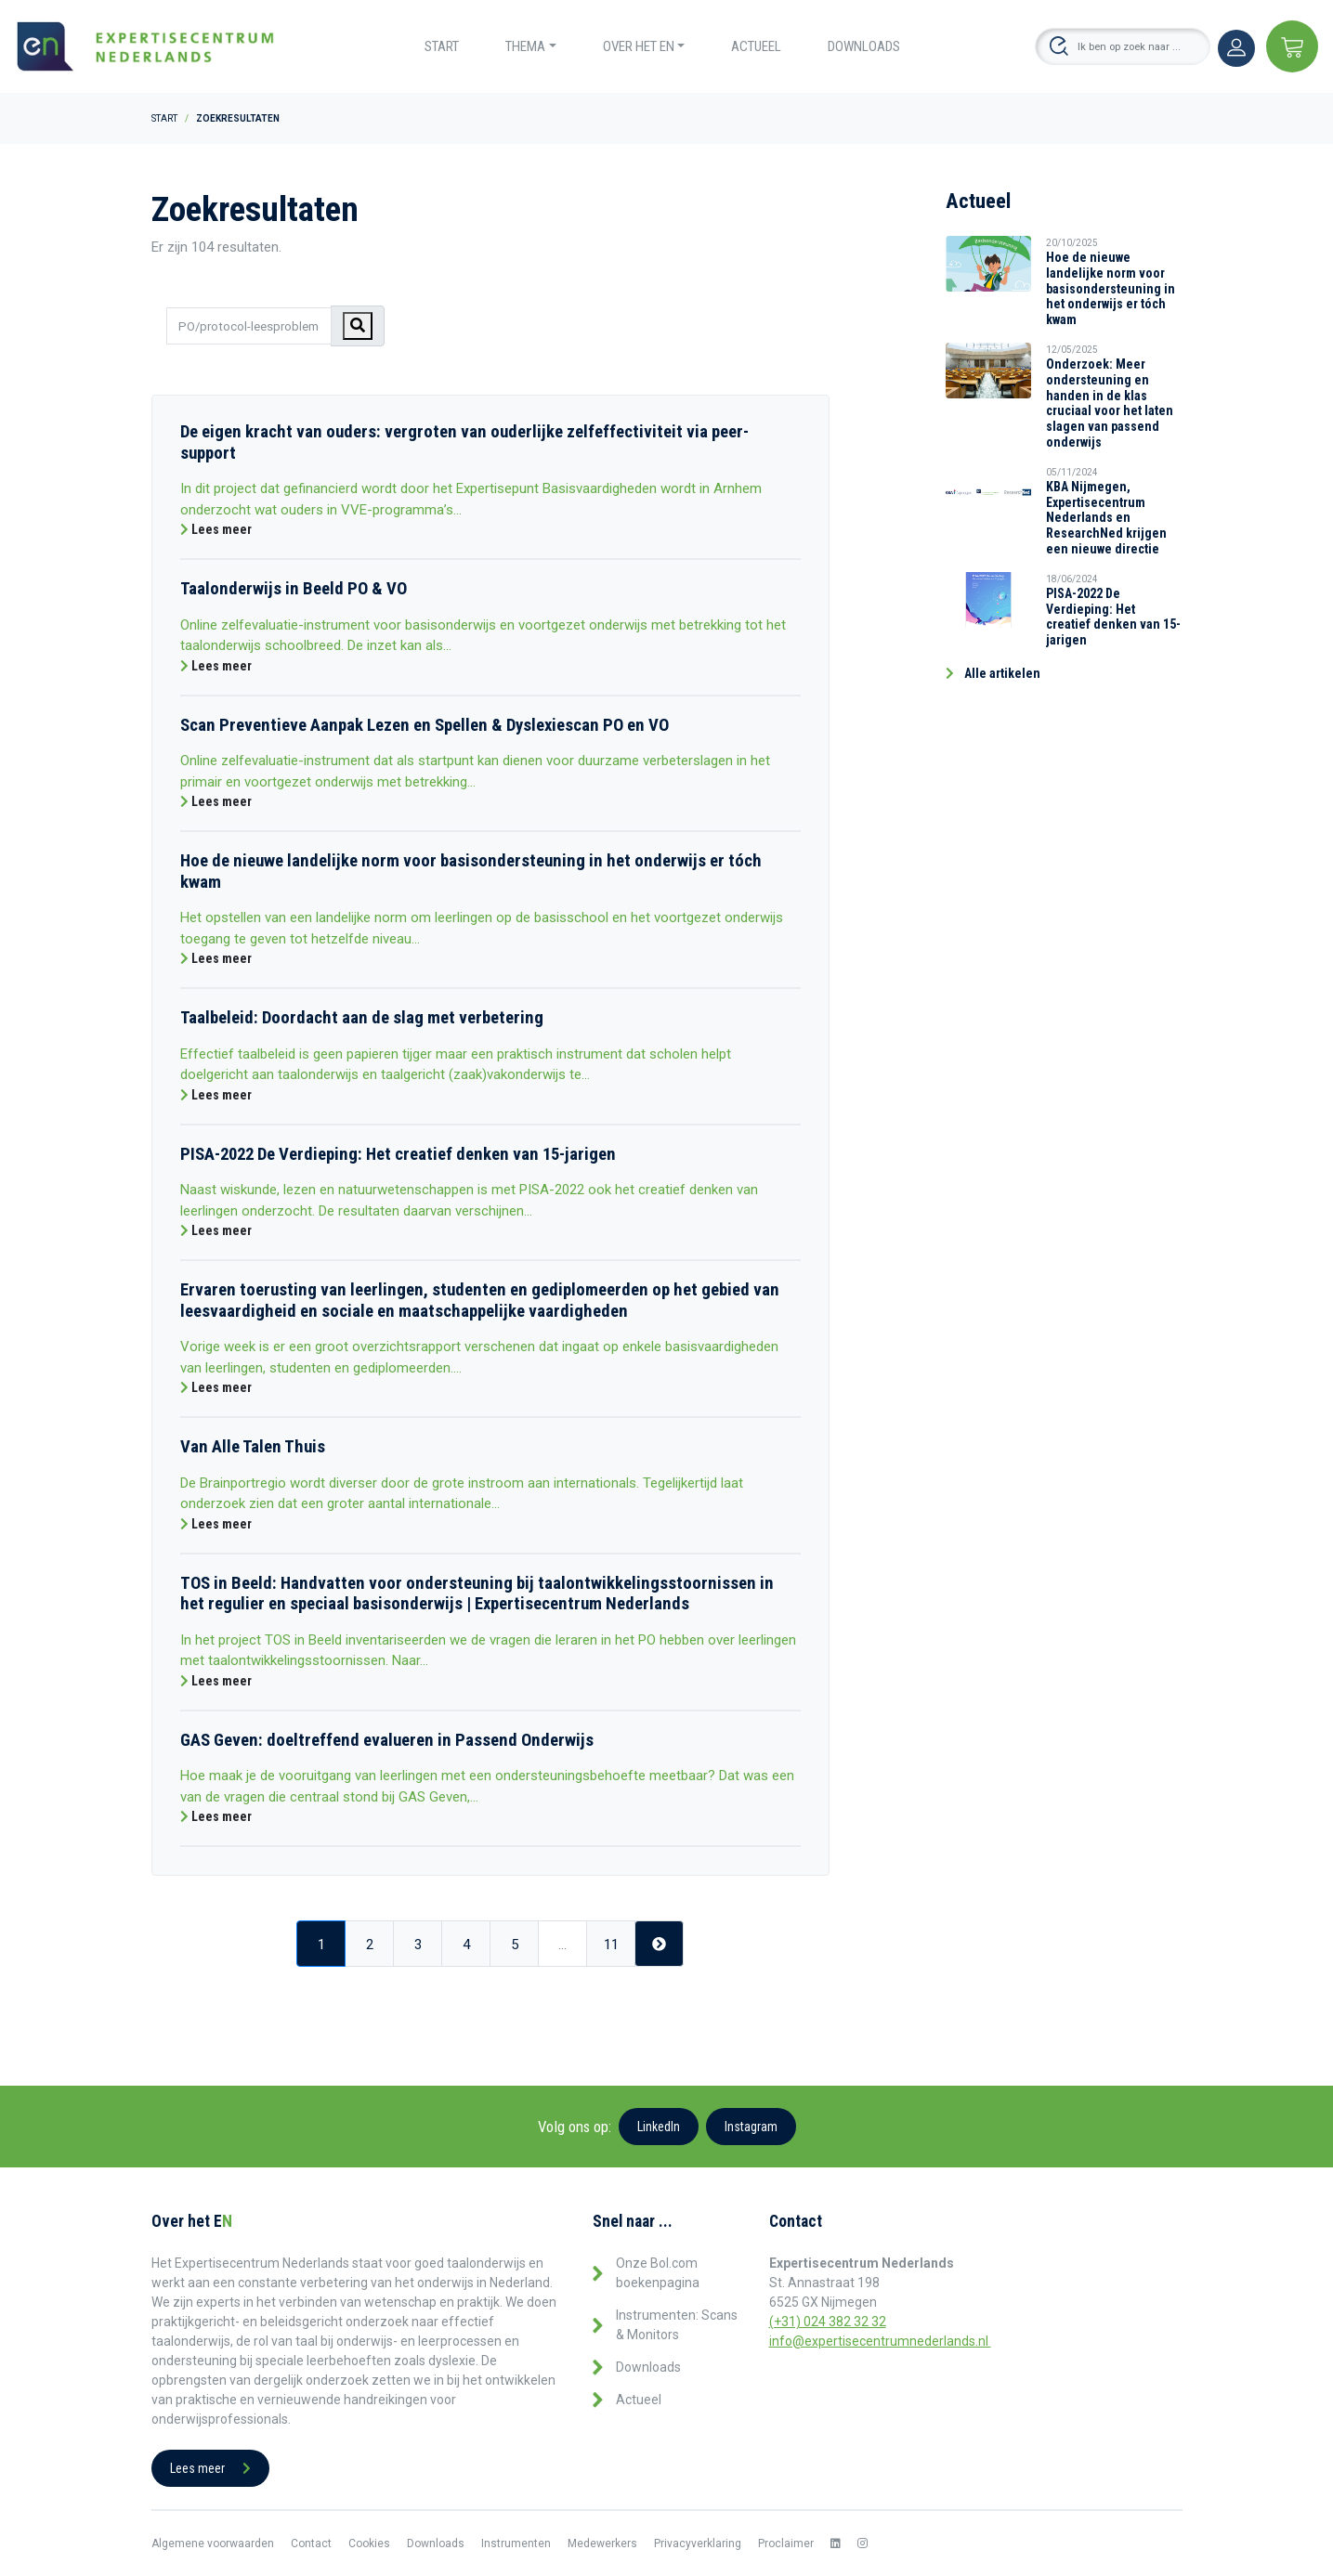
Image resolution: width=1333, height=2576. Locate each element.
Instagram (751, 2126)
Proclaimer (786, 2543)
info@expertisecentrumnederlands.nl (880, 2341)
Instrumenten (516, 2543)
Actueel (756, 46)
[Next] (659, 1943)
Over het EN (638, 46)
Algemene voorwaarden (212, 2543)
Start (442, 46)
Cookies (369, 2543)
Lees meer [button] (210, 2468)
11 (611, 1944)
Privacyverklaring (697, 2543)
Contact (311, 2543)
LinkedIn (658, 2126)
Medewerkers (602, 2543)
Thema (525, 46)
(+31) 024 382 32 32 (827, 2321)
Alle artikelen (993, 673)
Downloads (864, 46)
